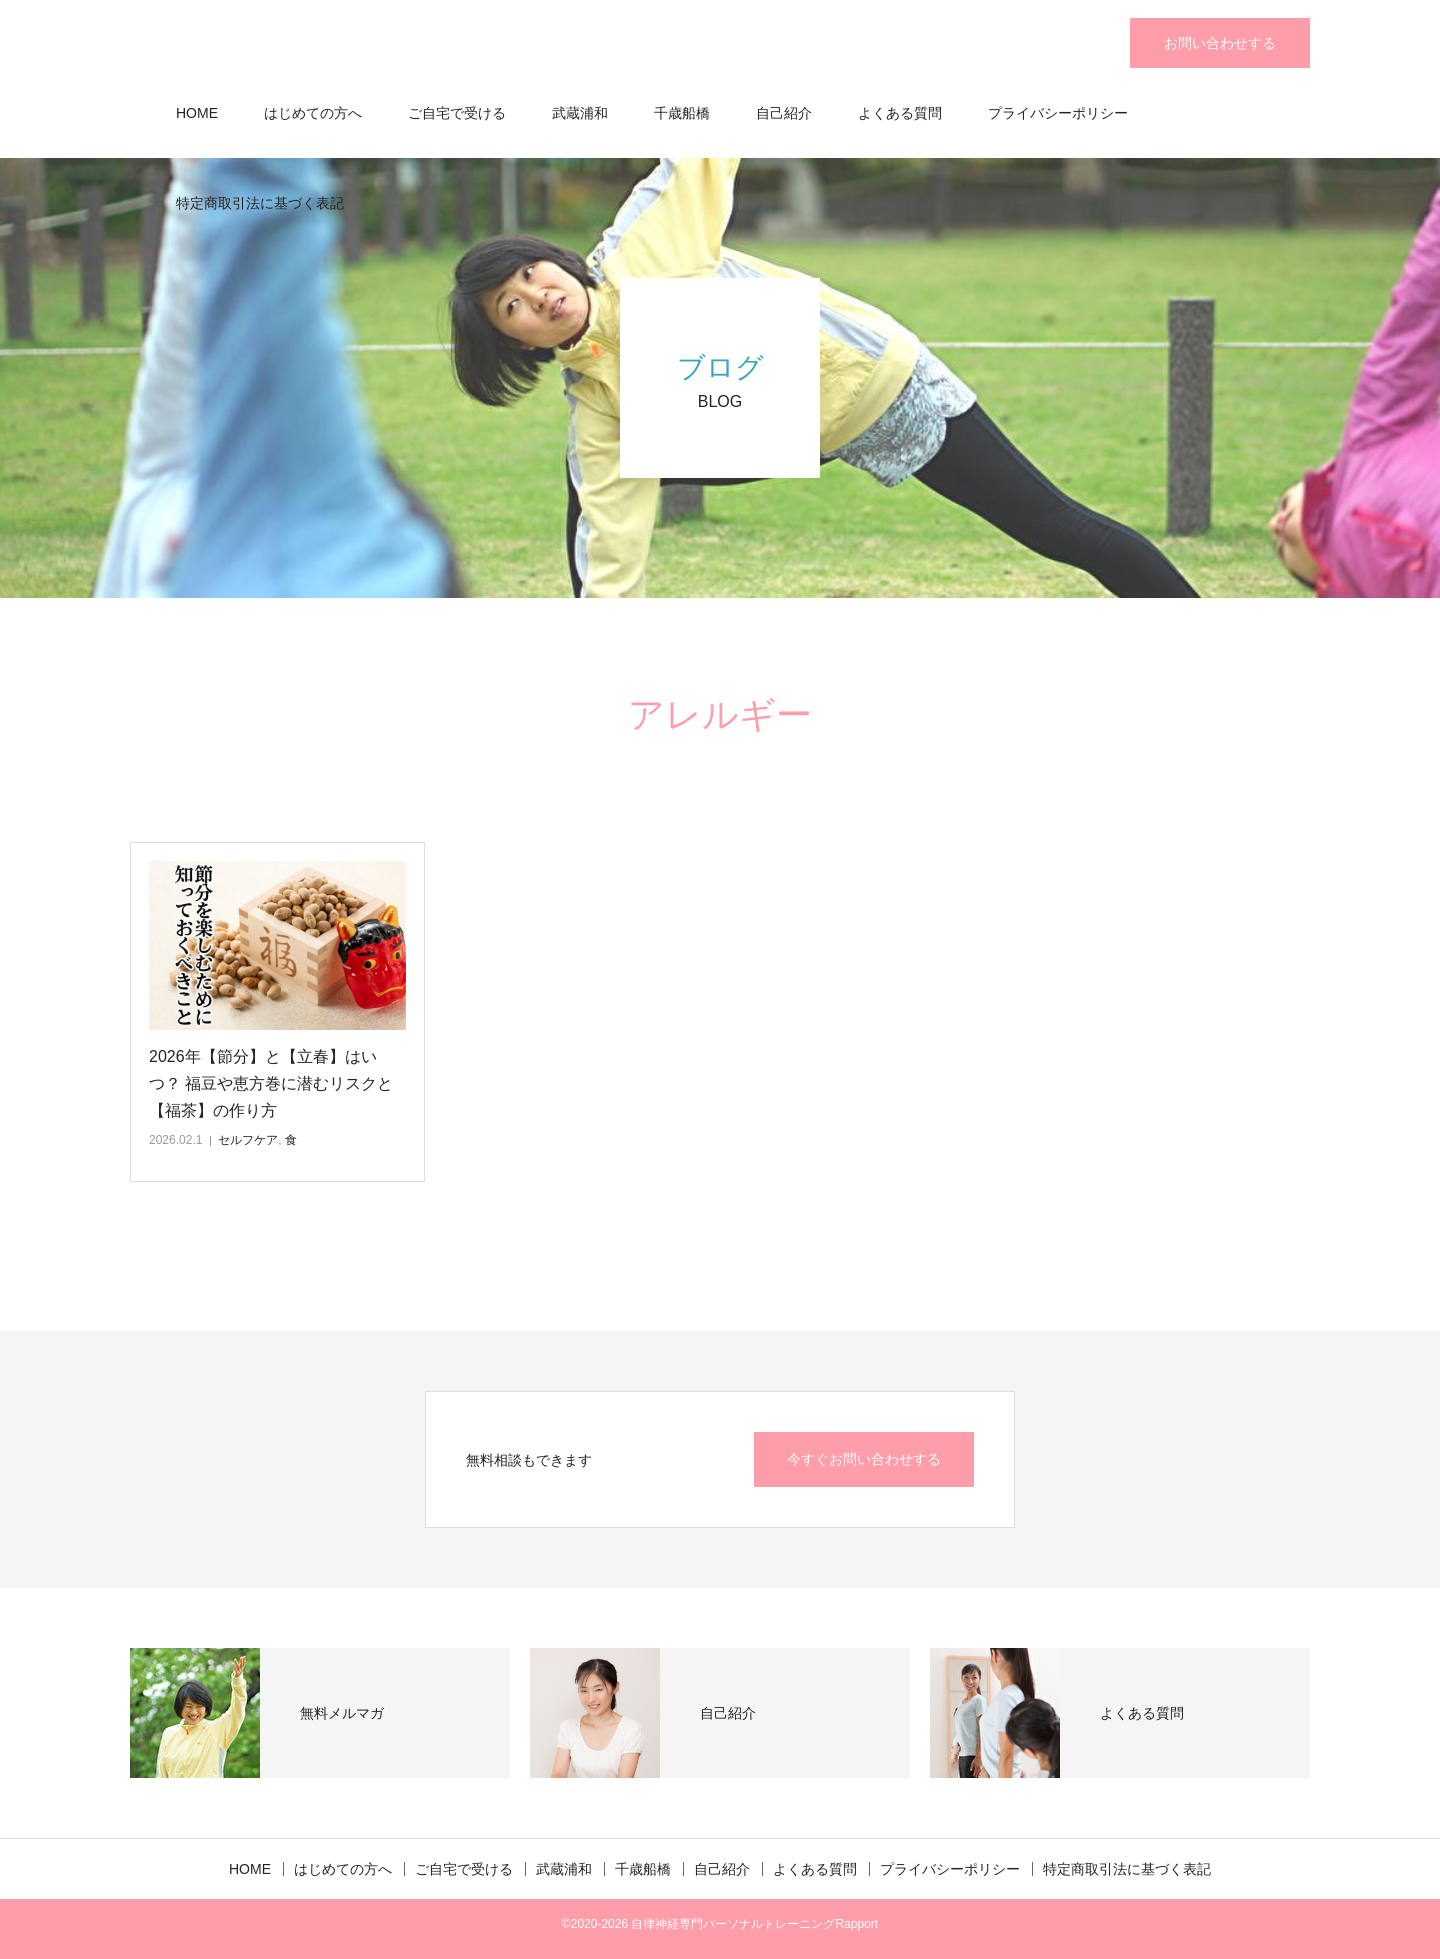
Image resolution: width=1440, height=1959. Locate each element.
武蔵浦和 (580, 113)
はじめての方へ (313, 113)
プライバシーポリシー (1058, 113)
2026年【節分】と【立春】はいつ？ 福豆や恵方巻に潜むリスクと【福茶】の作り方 (271, 1083)
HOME (197, 113)
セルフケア (248, 1140)
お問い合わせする (1220, 43)
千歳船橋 (682, 113)
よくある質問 (900, 113)
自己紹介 (784, 113)
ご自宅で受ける (457, 113)
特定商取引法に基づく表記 (260, 203)
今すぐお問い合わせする (864, 1459)
